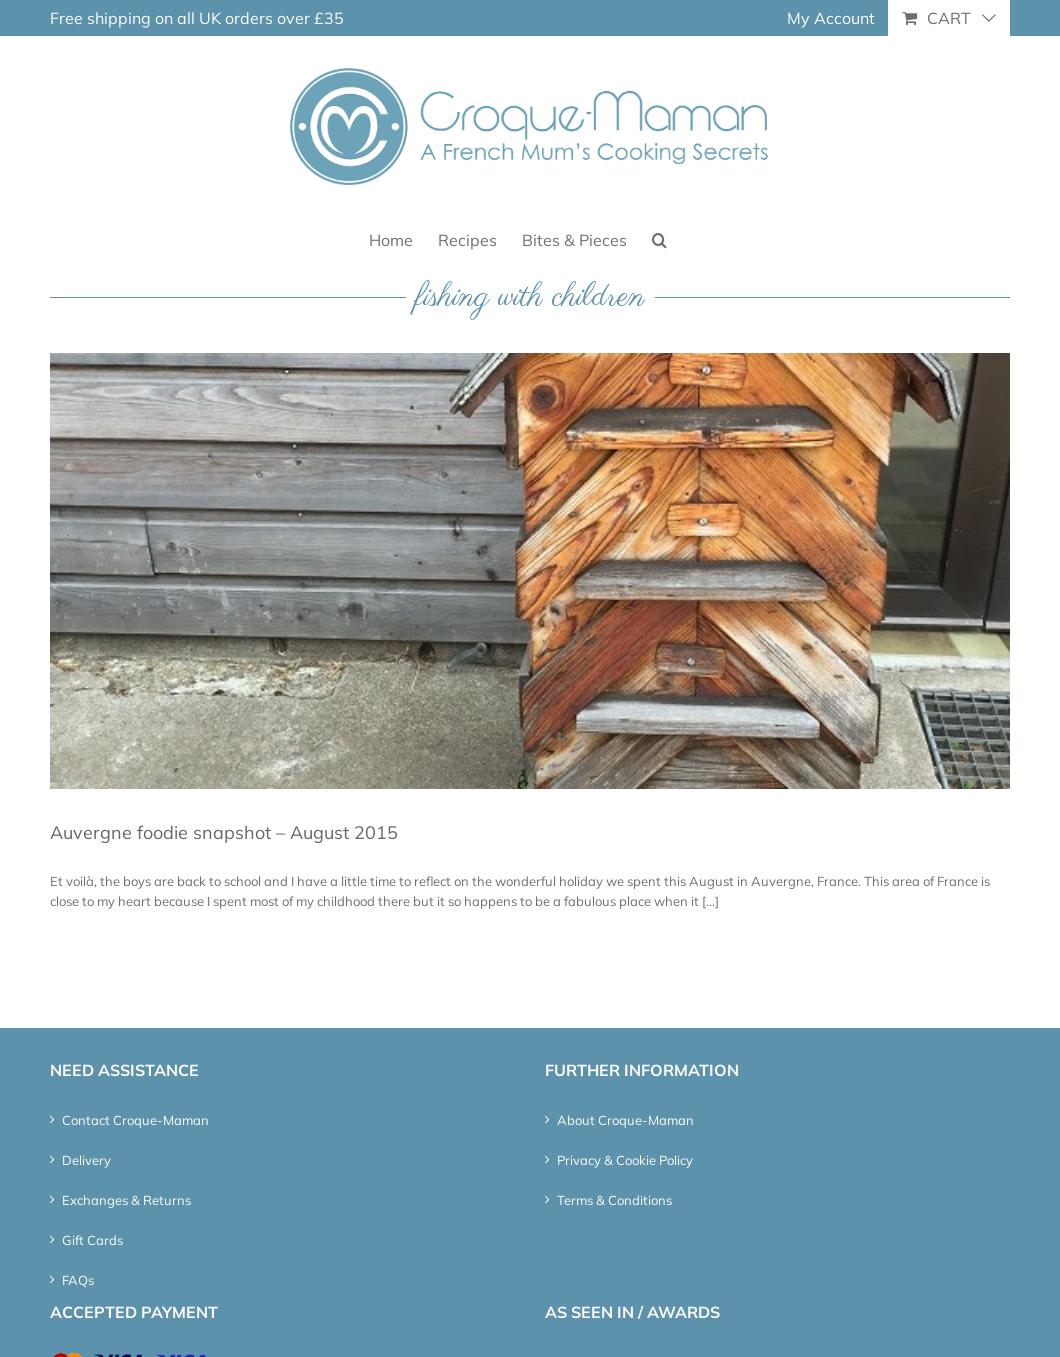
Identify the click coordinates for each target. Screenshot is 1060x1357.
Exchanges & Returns (126, 1200)
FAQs (78, 1280)
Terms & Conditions (614, 1200)
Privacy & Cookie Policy (625, 1160)
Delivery (86, 1160)
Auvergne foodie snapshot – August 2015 (224, 832)
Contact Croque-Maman (135, 1120)
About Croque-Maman (625, 1120)
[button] (659, 238)
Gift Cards (92, 1240)
